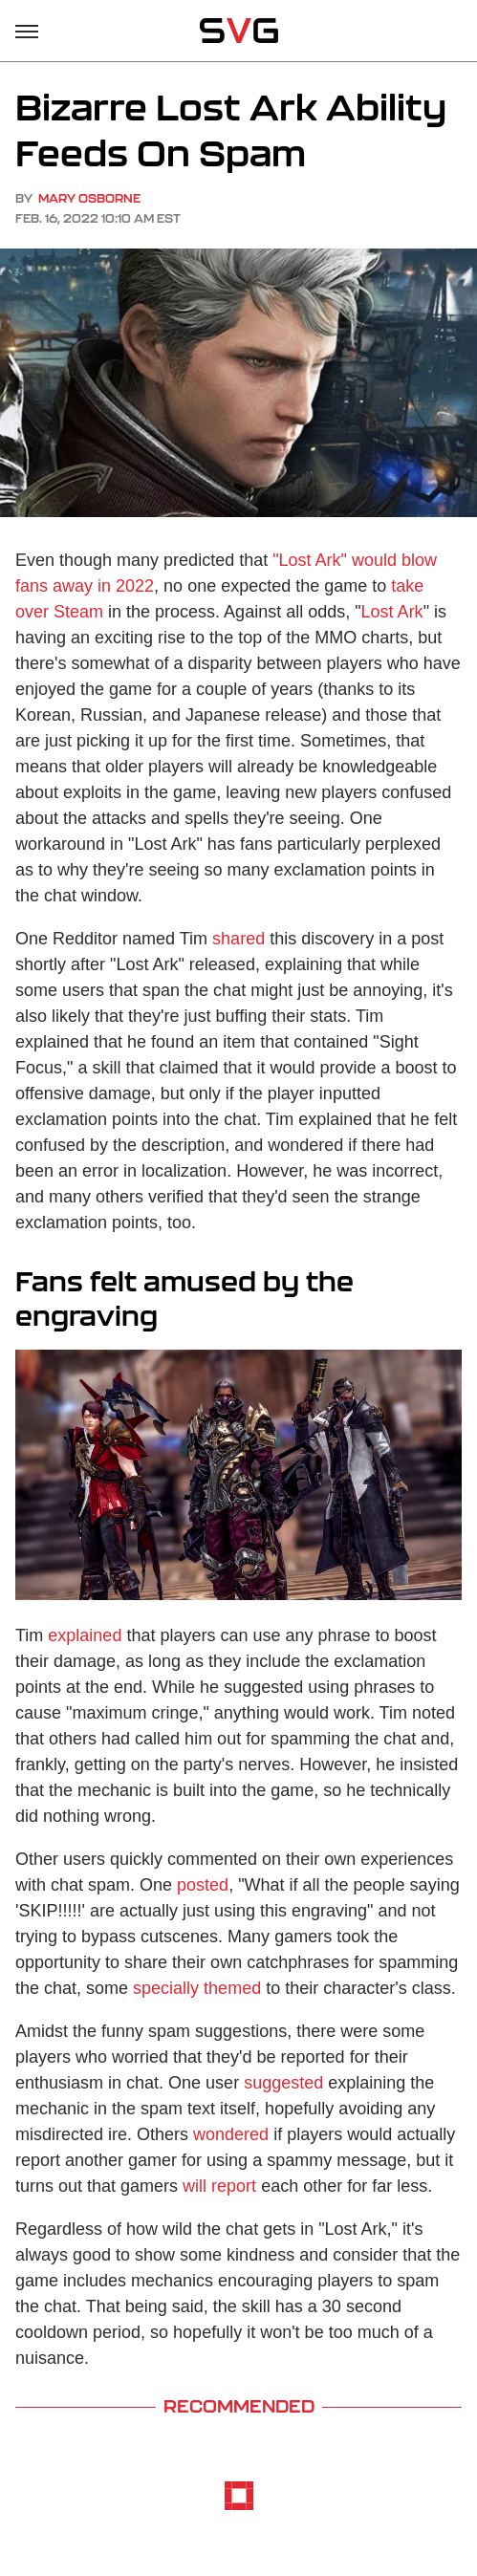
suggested (283, 2082)
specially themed (197, 1988)
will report (219, 2186)
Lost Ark (392, 611)
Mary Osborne (89, 198)
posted (202, 1884)
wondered (231, 2134)
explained (84, 1635)
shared (238, 938)
